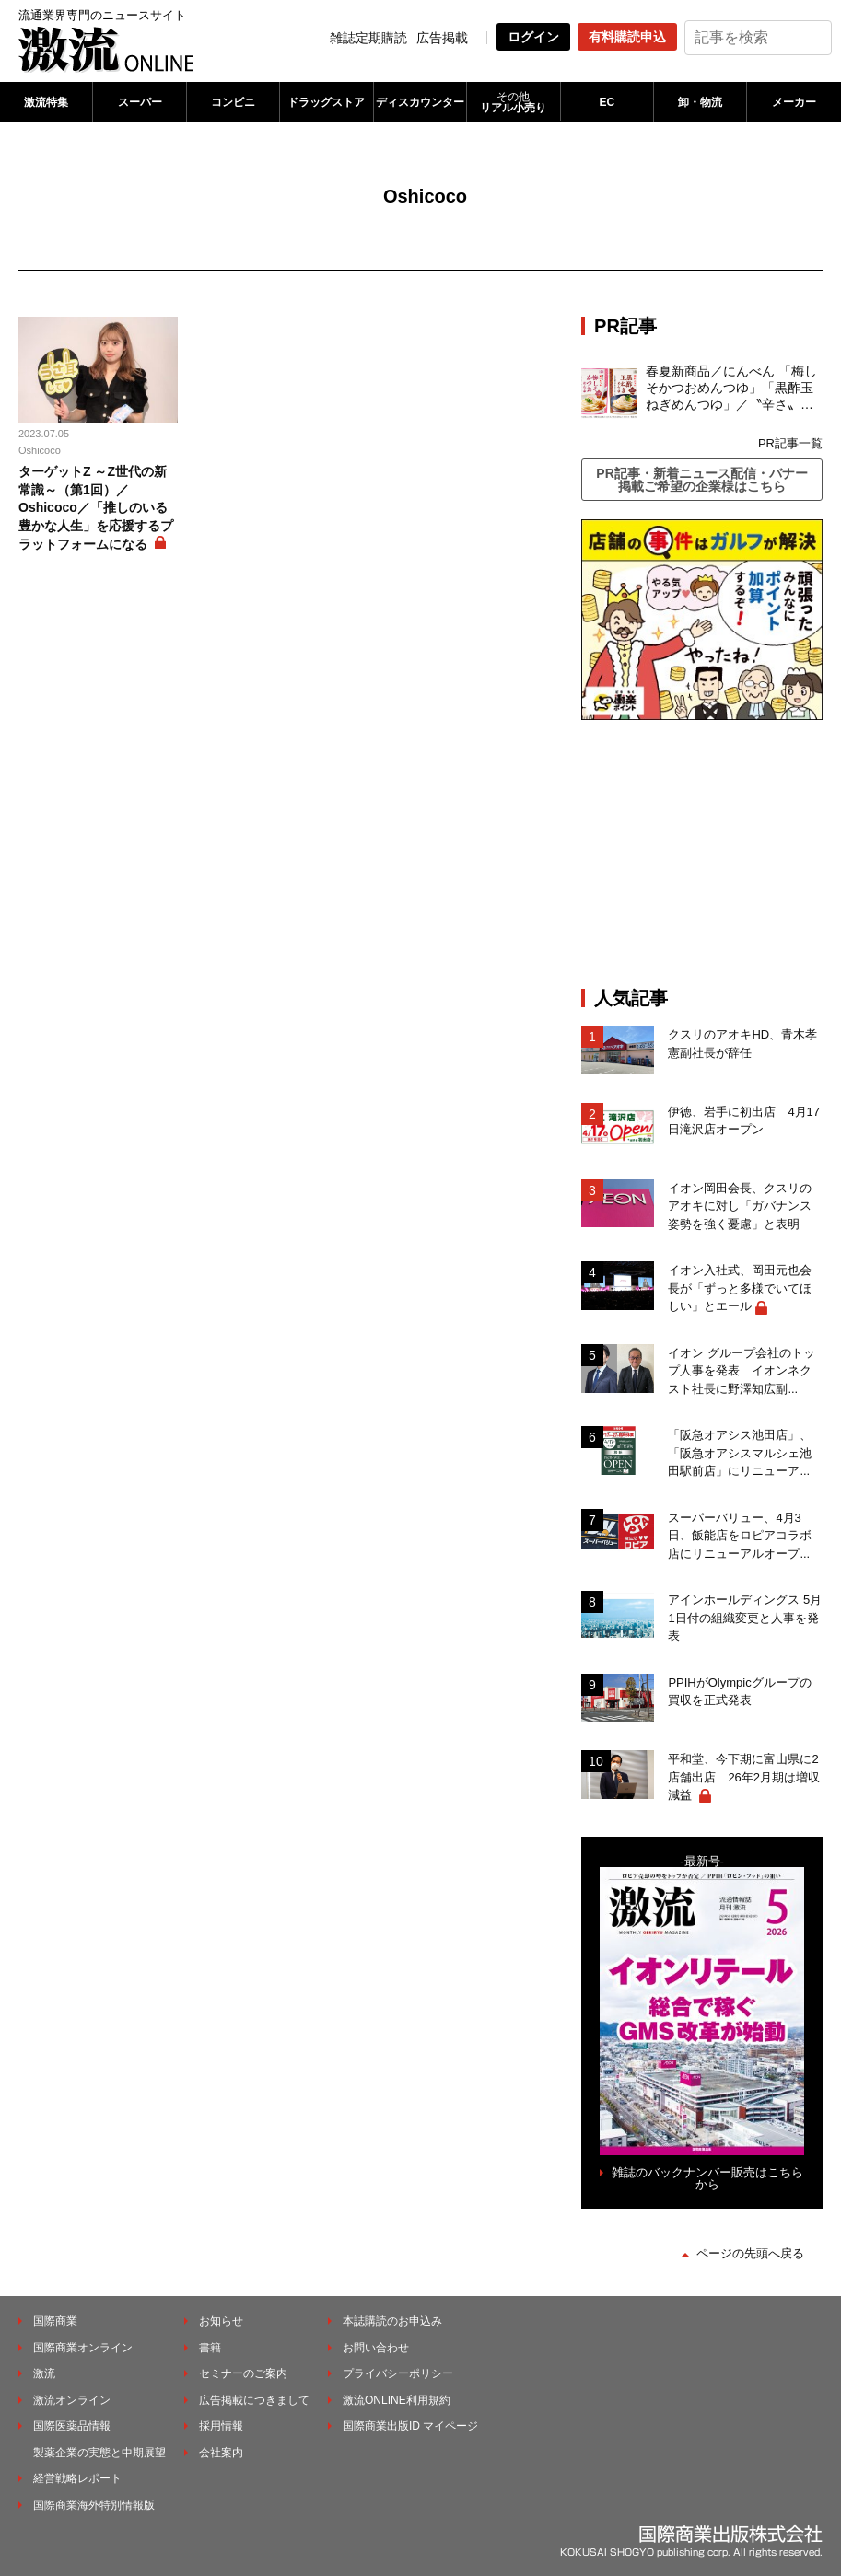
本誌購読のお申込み (392, 2321)
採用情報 (221, 2425)
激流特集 (46, 102)
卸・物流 (700, 102)
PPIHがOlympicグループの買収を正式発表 (739, 1692)
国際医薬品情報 (72, 2425)
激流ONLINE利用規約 (396, 2400)
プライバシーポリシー (398, 2373)
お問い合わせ (376, 2347)
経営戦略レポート (77, 2478)
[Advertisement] (710, 853)
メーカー (794, 102)
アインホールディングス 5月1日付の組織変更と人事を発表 (745, 1617)
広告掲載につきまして (254, 2400)
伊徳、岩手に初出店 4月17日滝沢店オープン (744, 1121)
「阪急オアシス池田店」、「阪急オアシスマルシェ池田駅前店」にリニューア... (740, 1453)
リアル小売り (513, 102)
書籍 (210, 2347)
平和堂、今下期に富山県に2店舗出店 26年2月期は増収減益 (744, 1777)
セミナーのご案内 (243, 2373)
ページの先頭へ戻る (750, 2253)
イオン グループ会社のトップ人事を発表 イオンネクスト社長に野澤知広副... (741, 1371)
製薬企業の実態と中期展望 (99, 2452)
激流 (44, 2373)
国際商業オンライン (83, 2347)
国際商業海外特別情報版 (94, 2505)
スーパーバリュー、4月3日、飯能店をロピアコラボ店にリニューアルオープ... (740, 1536)
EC (606, 102)
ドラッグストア (326, 102)
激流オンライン (72, 2400)
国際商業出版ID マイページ (410, 2425)
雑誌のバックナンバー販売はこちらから (707, 2178)
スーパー (140, 102)
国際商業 (55, 2321)
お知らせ (221, 2321)
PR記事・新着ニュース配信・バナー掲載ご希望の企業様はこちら (701, 479)
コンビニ (233, 102)
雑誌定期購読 (368, 37)
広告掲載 (442, 37)
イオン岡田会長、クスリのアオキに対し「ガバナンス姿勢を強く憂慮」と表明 (740, 1206)
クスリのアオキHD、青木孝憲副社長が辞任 (742, 1043)
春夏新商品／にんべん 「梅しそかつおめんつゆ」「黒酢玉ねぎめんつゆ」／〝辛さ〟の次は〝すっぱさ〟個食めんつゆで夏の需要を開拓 (731, 388)
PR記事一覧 (790, 443)
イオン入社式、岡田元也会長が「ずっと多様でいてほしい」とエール (740, 1288)
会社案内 (221, 2452)
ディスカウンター (420, 102)
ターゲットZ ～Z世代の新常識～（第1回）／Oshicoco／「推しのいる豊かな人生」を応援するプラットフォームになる (95, 507)
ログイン (533, 36)
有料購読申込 (627, 36)
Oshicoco (39, 450)
